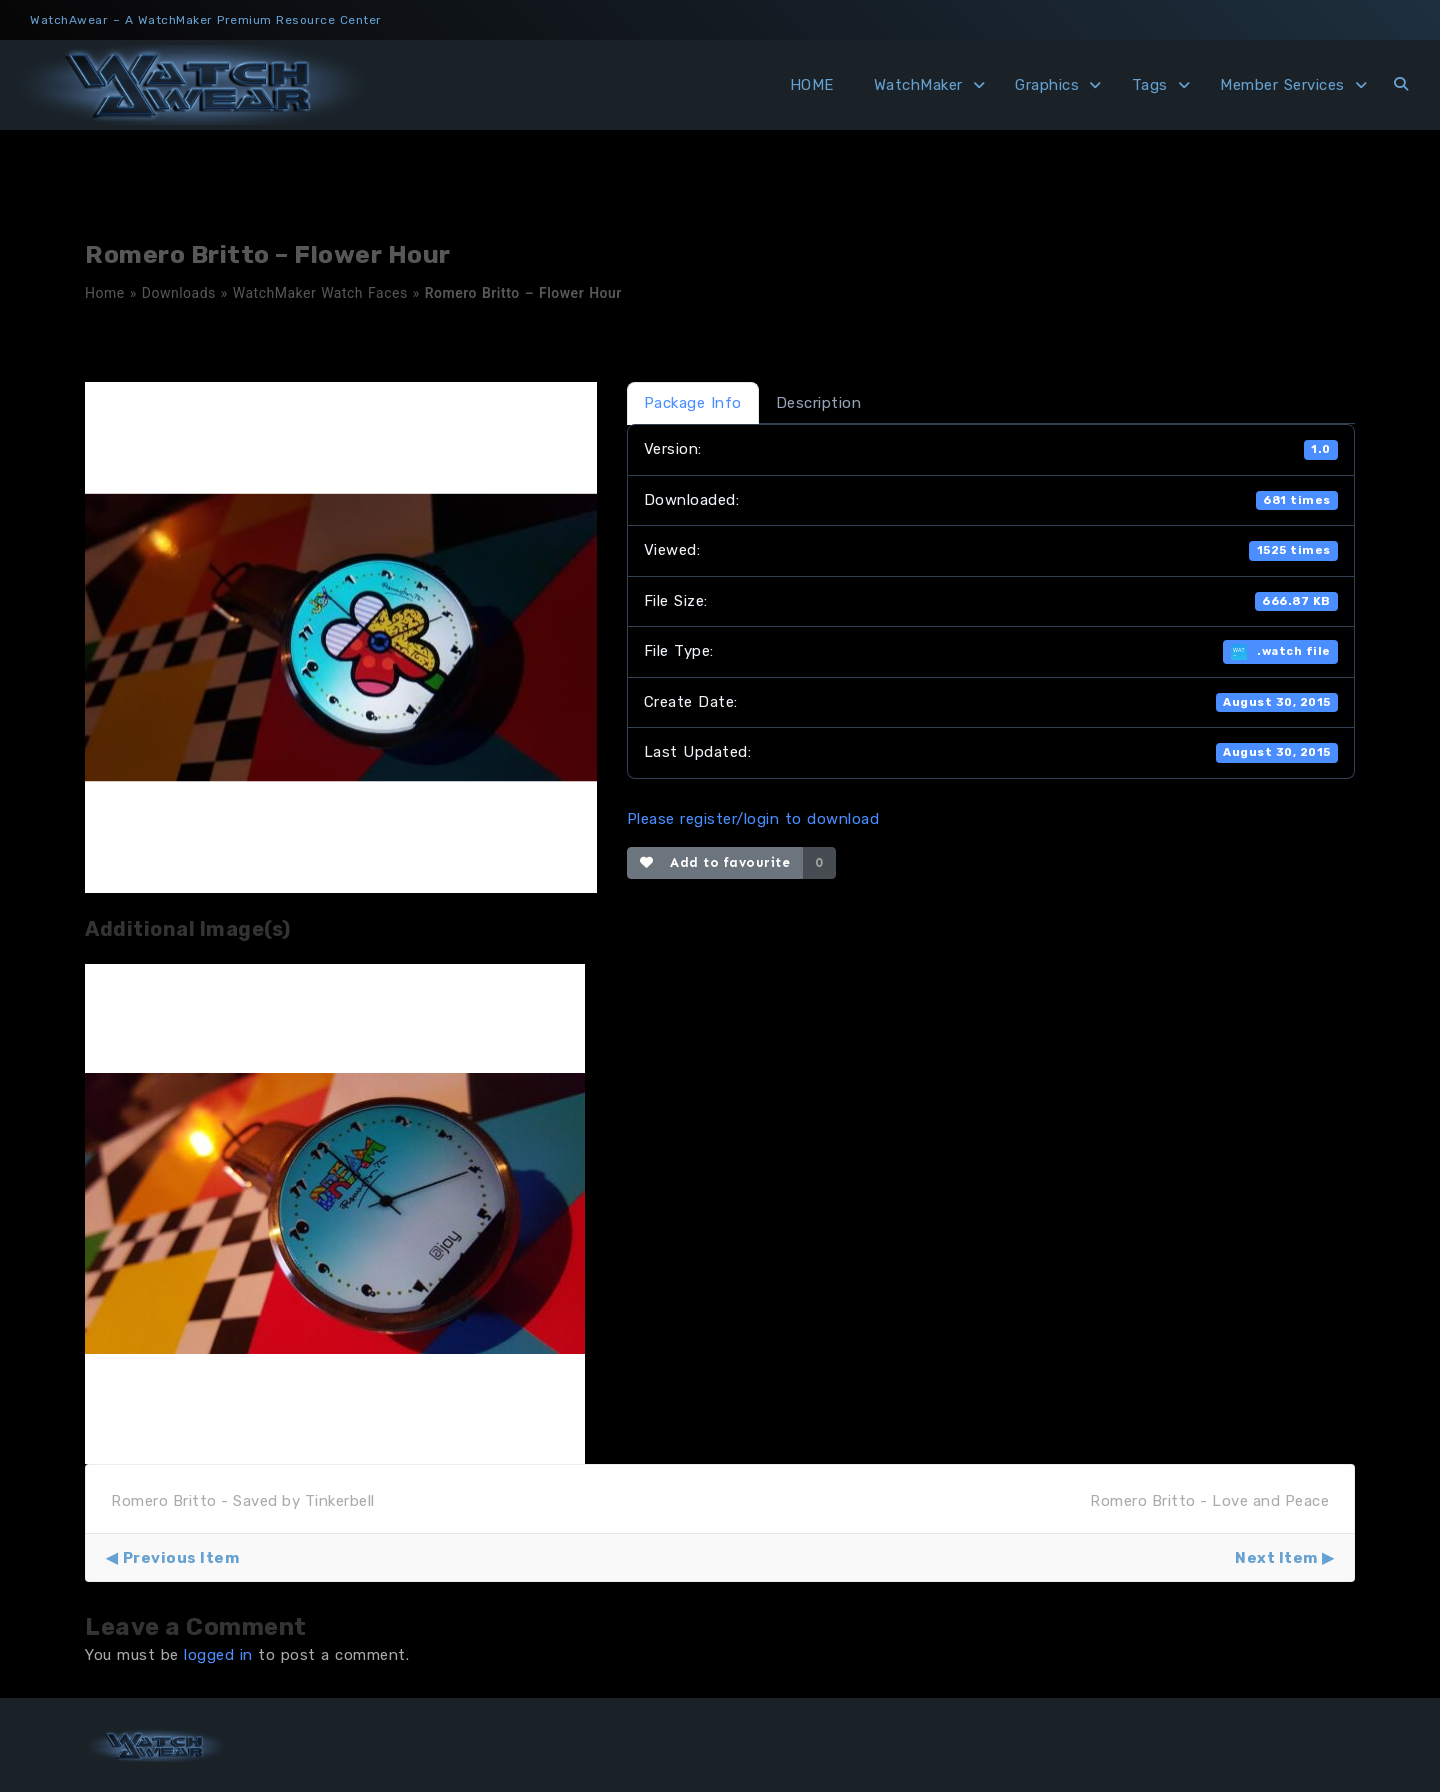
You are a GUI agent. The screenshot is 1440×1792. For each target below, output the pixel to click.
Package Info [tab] (693, 403)
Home (105, 293)
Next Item (1276, 1558)
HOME (812, 85)
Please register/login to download (753, 819)
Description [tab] (819, 403)
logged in (218, 1655)
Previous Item (181, 1558)
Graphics (1047, 85)
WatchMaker (918, 85)
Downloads (179, 293)
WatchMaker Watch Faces (320, 293)
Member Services (1282, 85)
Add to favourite (715, 862)
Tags (1150, 85)
